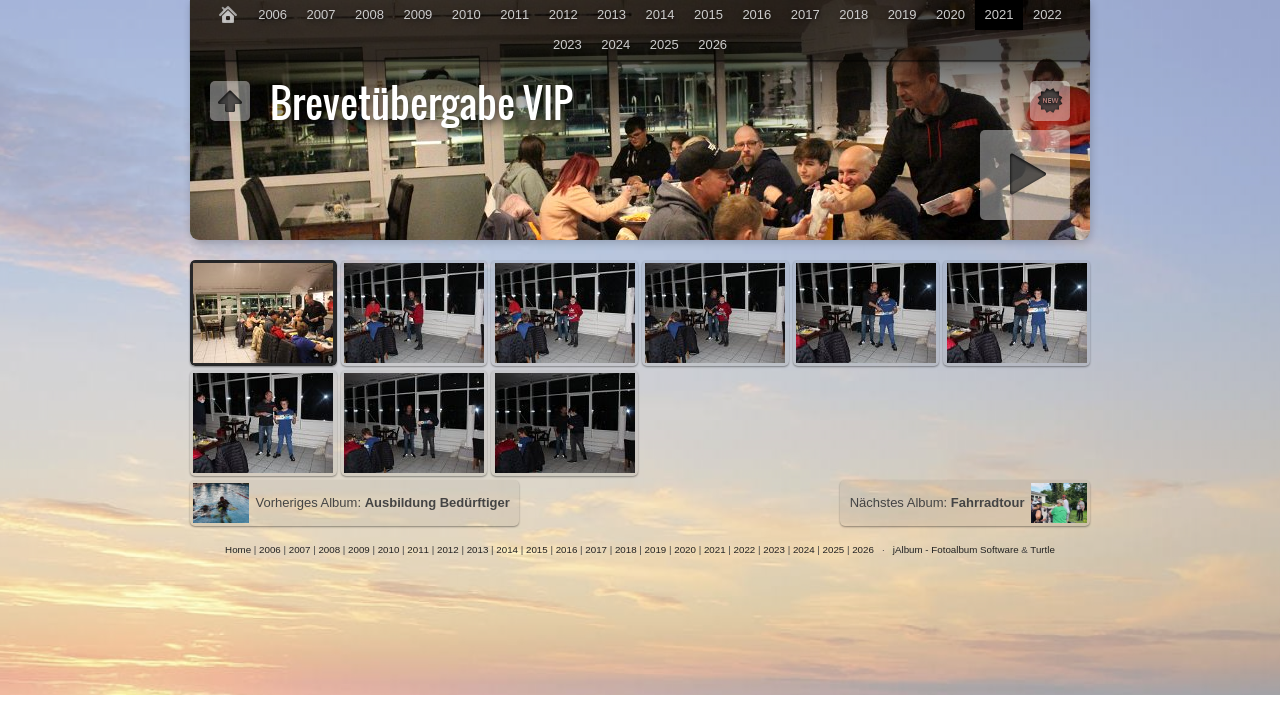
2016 (756, 14)
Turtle (1042, 549)
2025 (664, 44)
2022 (1047, 14)
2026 (712, 44)
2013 (611, 14)
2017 (805, 14)
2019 (902, 14)
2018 (853, 14)
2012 (563, 14)
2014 (660, 14)
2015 (708, 14)
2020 (950, 14)
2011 (514, 14)
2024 (615, 44)
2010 (466, 14)
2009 (417, 14)
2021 (998, 14)
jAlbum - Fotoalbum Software (956, 549)
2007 (321, 14)
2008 (369, 14)
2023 (567, 44)
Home (238, 549)
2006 (272, 14)
